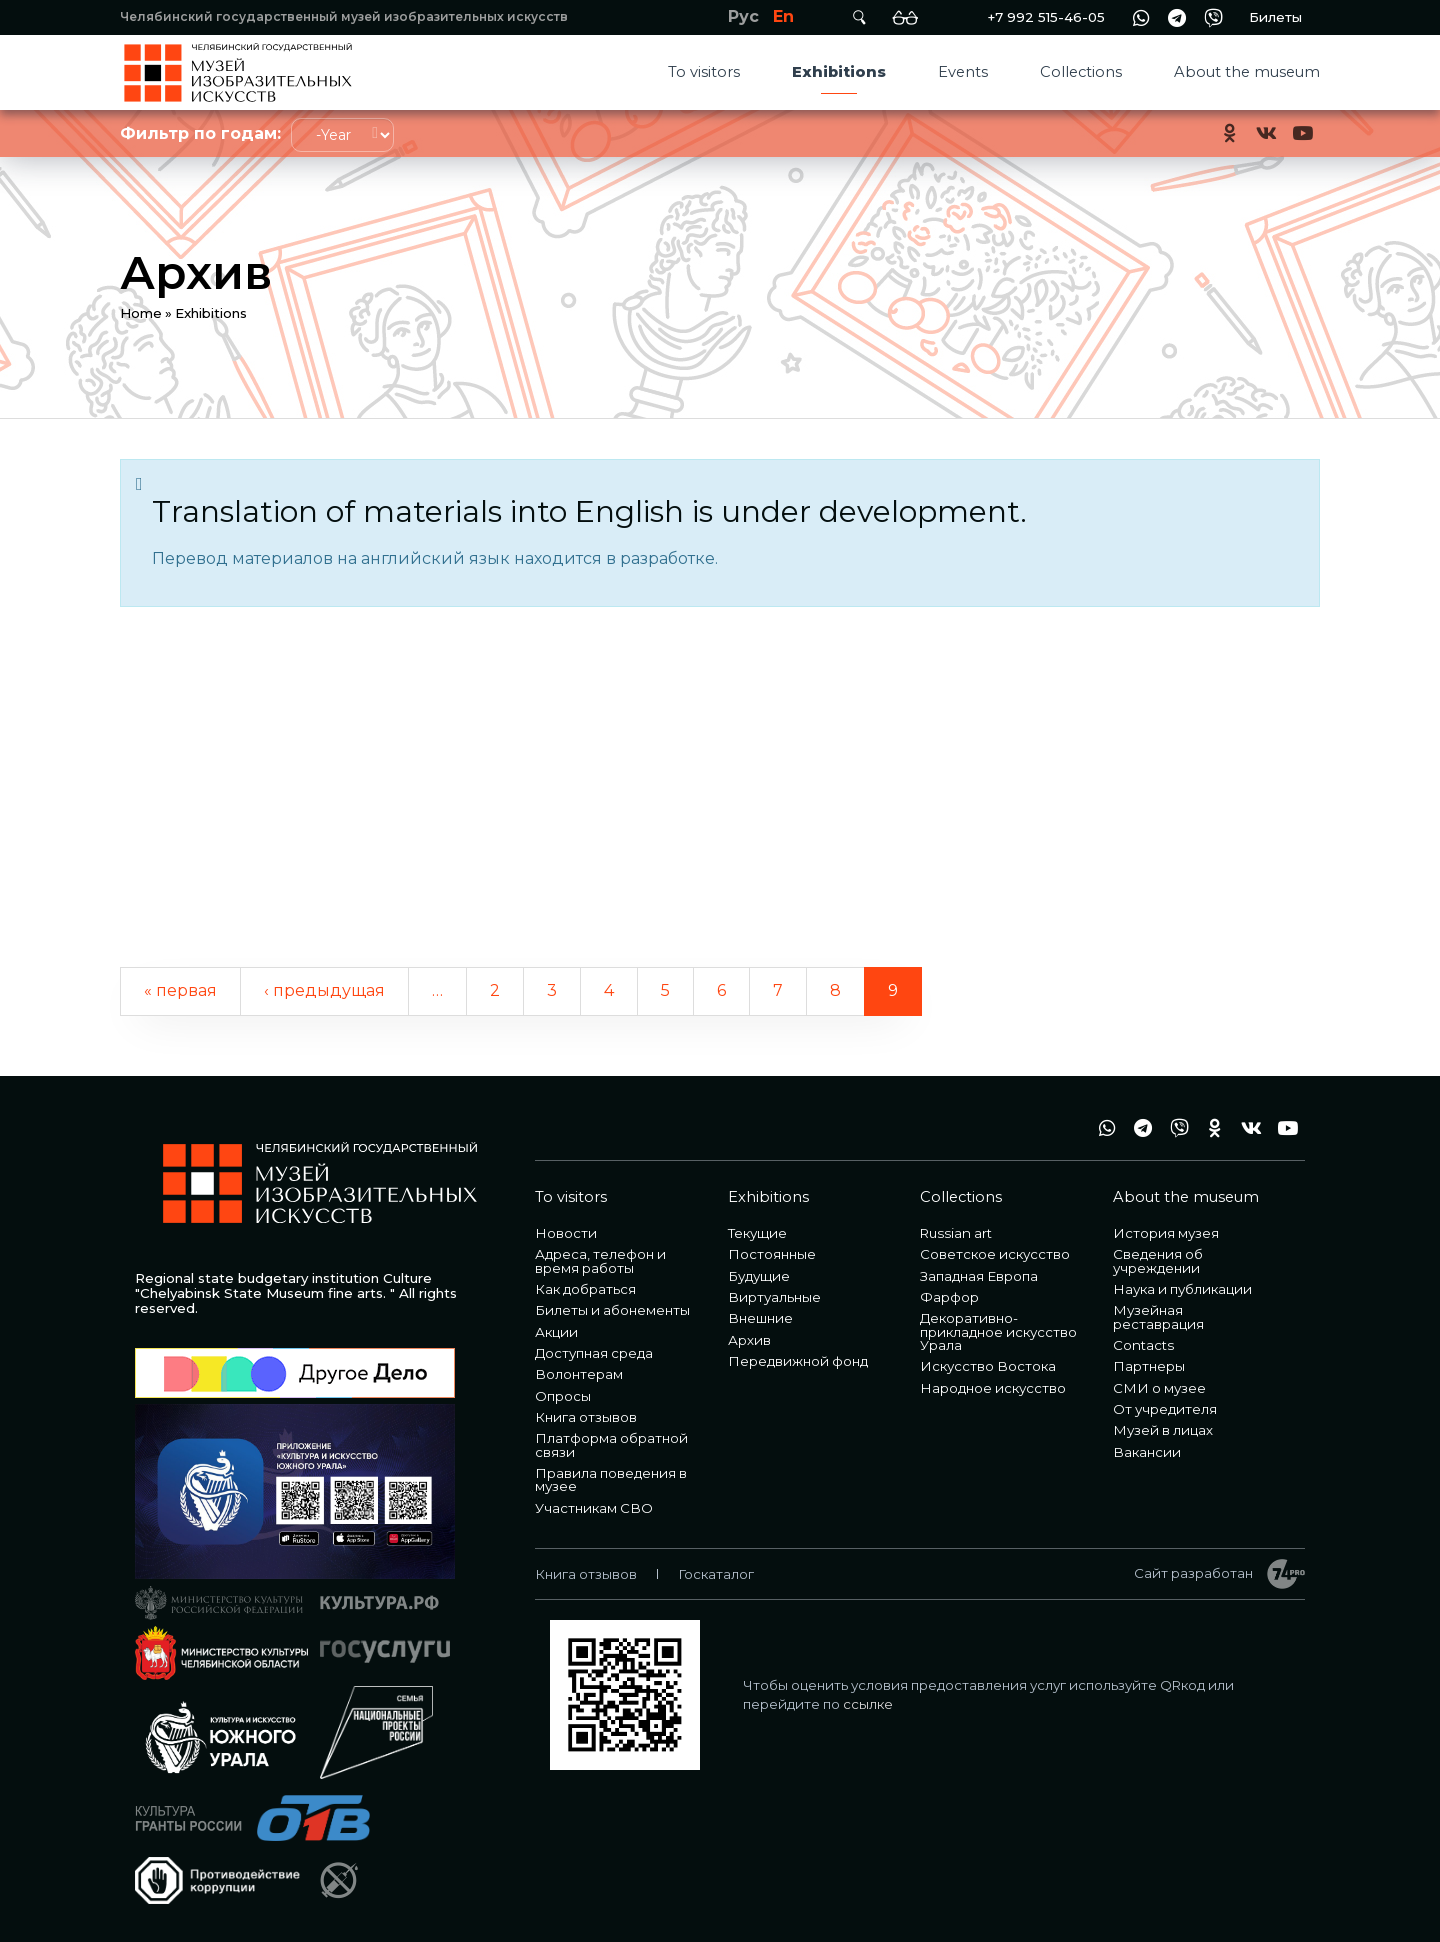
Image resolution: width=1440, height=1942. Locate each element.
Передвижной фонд (798, 1361)
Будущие (759, 1276)
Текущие (757, 1233)
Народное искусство (993, 1388)
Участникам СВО (594, 1508)
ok (1230, 133)
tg (1177, 17)
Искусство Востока (988, 1366)
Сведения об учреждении (1158, 1260)
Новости (566, 1233)
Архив (749, 1340)
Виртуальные (774, 1297)
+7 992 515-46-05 (1046, 17)
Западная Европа (979, 1276)
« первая (180, 990)
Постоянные (772, 1254)
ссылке (868, 1704)
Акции (556, 1332)
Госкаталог (716, 1574)
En (783, 16)
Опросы (563, 1396)
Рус (743, 16)
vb (1213, 17)
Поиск (859, 17)
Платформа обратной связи (611, 1444)
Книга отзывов (586, 1417)
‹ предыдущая (324, 990)
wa (1141, 17)
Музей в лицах (1163, 1430)
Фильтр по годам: (200, 133)
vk (1266, 133)
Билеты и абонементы (612, 1310)
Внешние (760, 1318)
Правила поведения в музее (611, 1479)
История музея (1166, 1233)
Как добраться (585, 1289)
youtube (1302, 133)
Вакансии (1147, 1452)
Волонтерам (579, 1374)
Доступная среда (594, 1353)
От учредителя (1165, 1409)
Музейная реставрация (1158, 1316)
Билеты (1275, 17)
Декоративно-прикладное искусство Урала (998, 1331)
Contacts (1143, 1345)
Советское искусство (995, 1254)
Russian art (956, 1233)
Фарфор (949, 1297)
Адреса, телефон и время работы (600, 1260)
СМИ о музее (1159, 1388)
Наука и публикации (1182, 1289)
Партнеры (1149, 1366)
